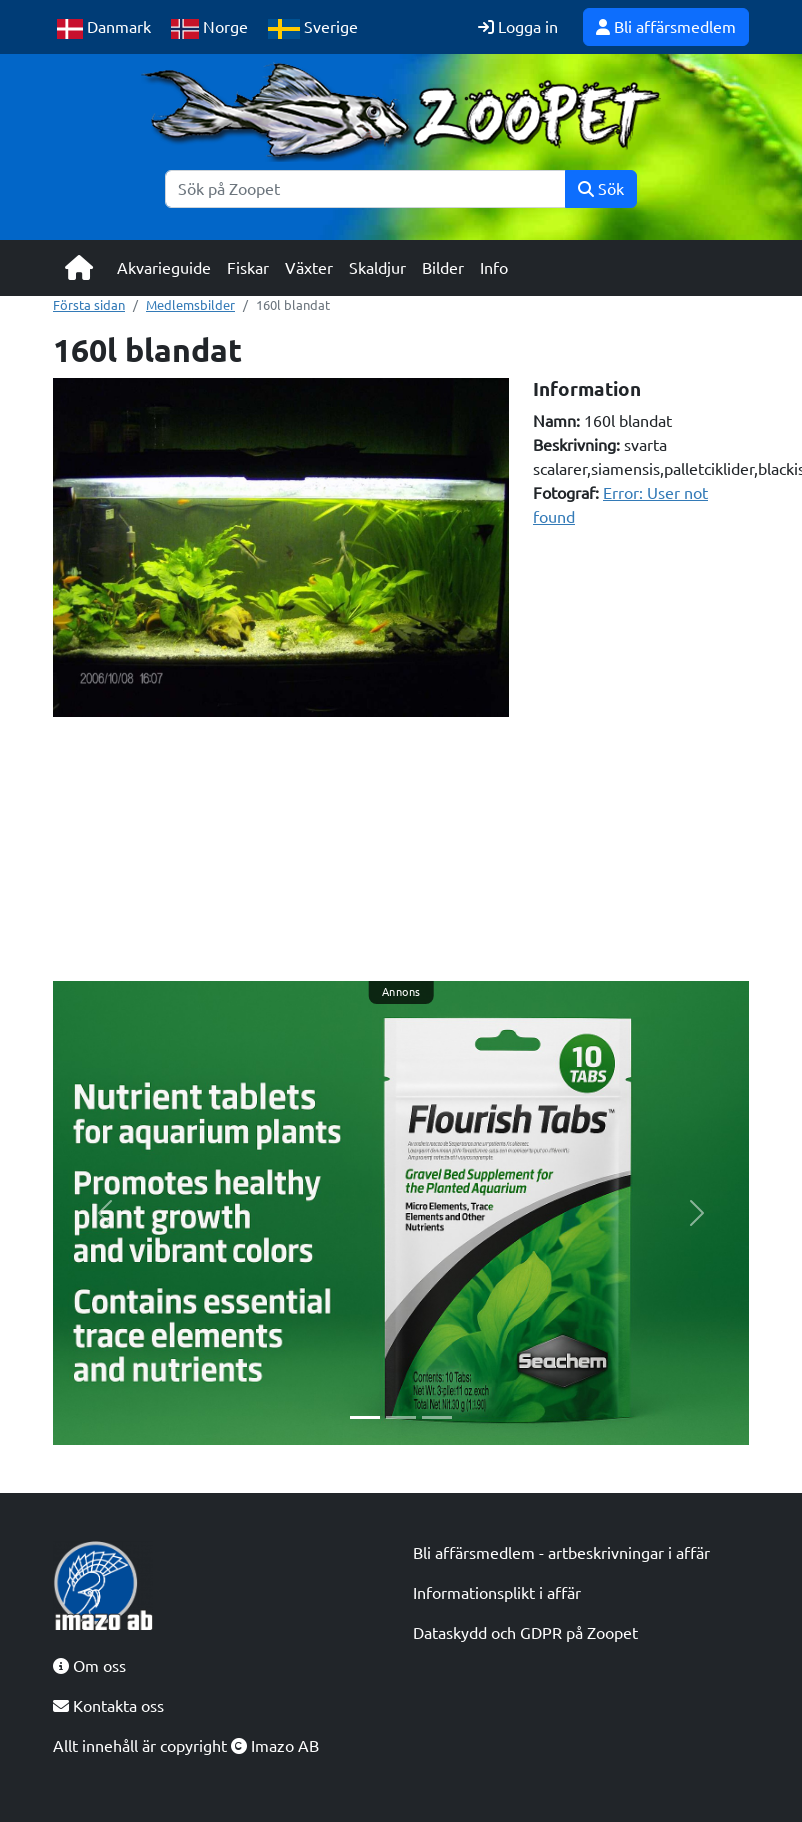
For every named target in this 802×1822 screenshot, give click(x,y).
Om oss (89, 1666)
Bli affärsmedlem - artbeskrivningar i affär (561, 1553)
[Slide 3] (437, 1417)
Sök (601, 189)
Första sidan (89, 305)
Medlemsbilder (190, 305)
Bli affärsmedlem (666, 27)
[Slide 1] (365, 1417)
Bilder (443, 268)
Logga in (518, 27)
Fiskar (248, 268)
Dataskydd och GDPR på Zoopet (525, 1633)
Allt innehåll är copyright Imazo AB (186, 1746)
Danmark (104, 28)
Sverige (313, 28)
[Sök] (365, 189)
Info (494, 268)
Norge (209, 28)
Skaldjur (377, 268)
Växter (309, 268)
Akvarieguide (164, 268)
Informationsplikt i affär (497, 1593)
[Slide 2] (401, 1417)
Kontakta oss (108, 1706)
